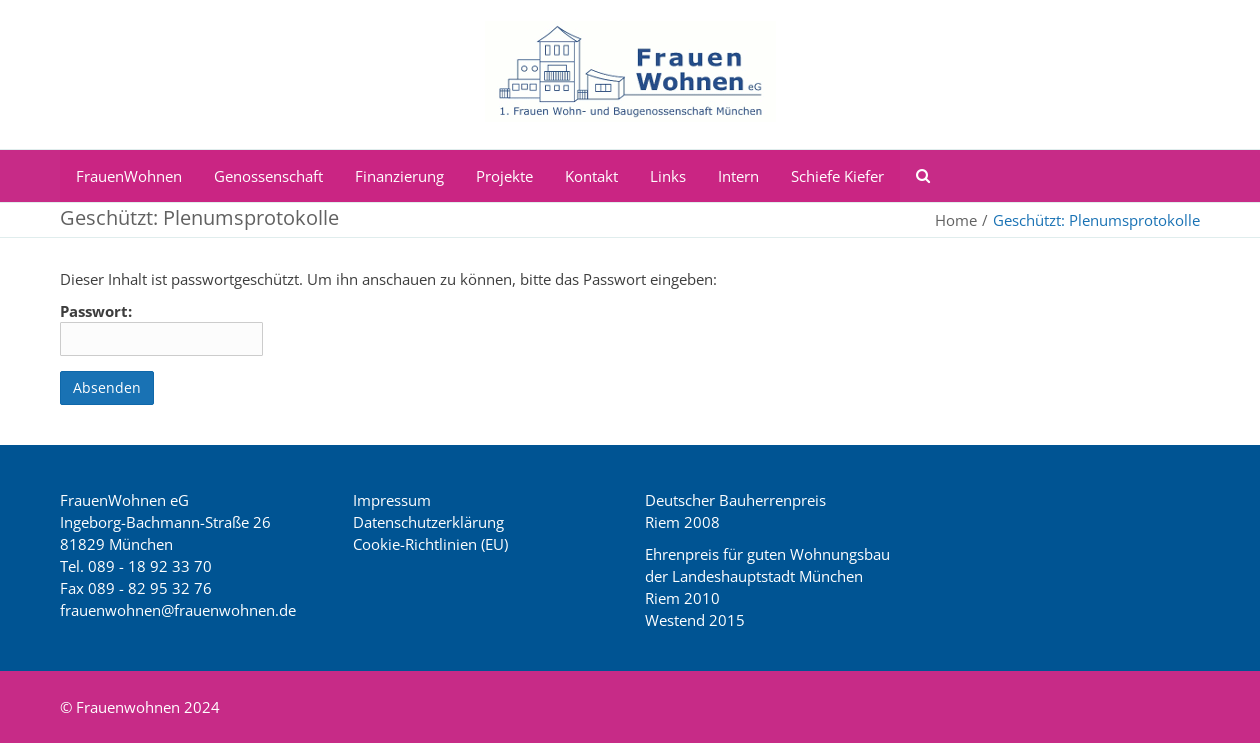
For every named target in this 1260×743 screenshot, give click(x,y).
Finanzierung (399, 176)
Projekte (504, 176)
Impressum (392, 500)
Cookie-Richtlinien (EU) (430, 544)
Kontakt (591, 176)
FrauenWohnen (129, 176)
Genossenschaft (268, 176)
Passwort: (161, 328)
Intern (738, 176)
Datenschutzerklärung (428, 522)
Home (956, 220)
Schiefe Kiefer (837, 176)
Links (668, 176)
